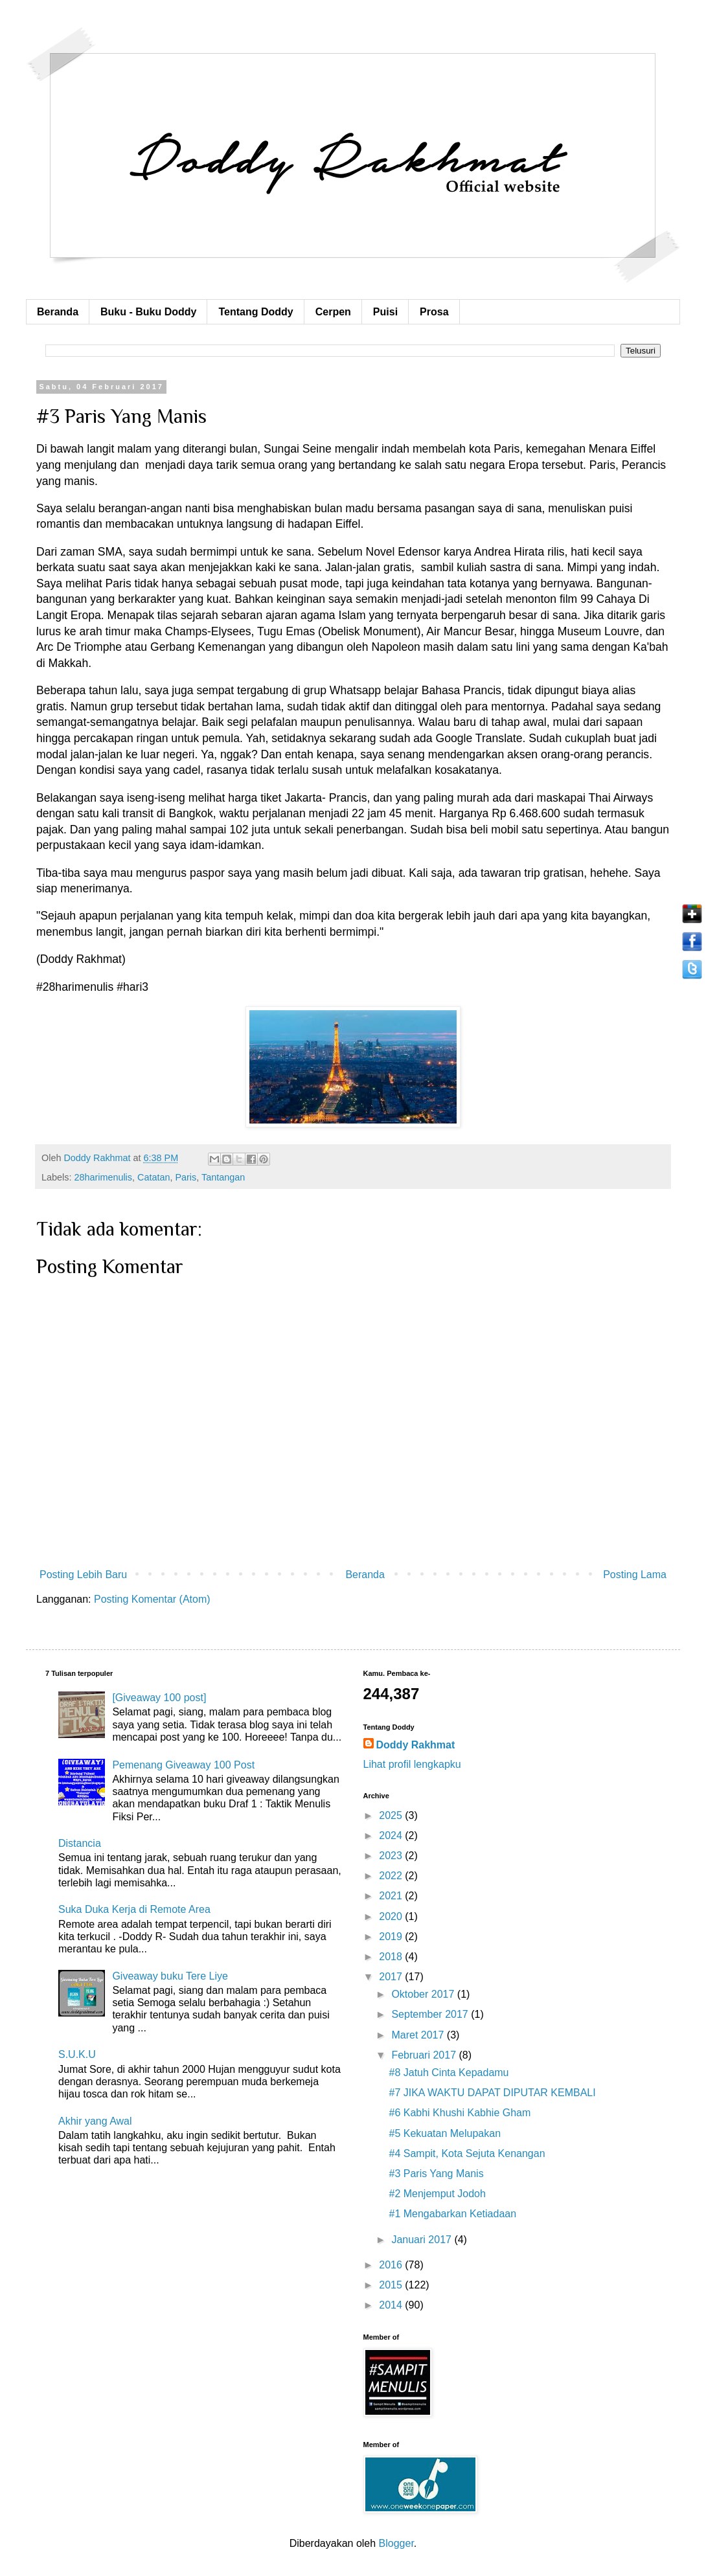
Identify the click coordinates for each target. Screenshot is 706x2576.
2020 (392, 1916)
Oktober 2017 (424, 1994)
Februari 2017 (425, 2055)
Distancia (79, 1843)
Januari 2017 (422, 2239)
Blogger (396, 2543)
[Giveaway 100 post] (159, 1697)
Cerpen (333, 311)
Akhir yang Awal (95, 2121)
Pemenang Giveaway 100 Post (183, 1764)
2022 (392, 1875)
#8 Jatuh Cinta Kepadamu (448, 2072)
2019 (392, 1936)
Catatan (153, 1177)
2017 (392, 1976)
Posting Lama (634, 1574)
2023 (392, 1855)
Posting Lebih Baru (83, 1574)
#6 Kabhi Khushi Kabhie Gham (459, 2112)
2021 (392, 1895)
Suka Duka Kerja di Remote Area (134, 1909)
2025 (392, 1815)
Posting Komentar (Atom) (152, 1599)
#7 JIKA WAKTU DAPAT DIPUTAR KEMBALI (492, 2092)
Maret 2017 (418, 2034)
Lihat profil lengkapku (412, 1764)
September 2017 (431, 2014)
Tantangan (223, 1177)
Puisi (385, 311)
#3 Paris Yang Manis (436, 2173)
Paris (185, 1177)
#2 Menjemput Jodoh (437, 2193)
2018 (392, 1956)
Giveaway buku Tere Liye (169, 1976)
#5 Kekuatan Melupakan (445, 2133)
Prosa (434, 311)
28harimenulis (103, 1177)
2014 (392, 2304)
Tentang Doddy (255, 311)
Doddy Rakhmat (415, 1744)
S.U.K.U (77, 2054)
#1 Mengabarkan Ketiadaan (452, 2213)
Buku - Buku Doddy (148, 311)
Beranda (57, 311)
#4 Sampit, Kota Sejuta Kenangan (467, 2153)
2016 (392, 2264)
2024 (392, 1835)
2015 (392, 2284)
